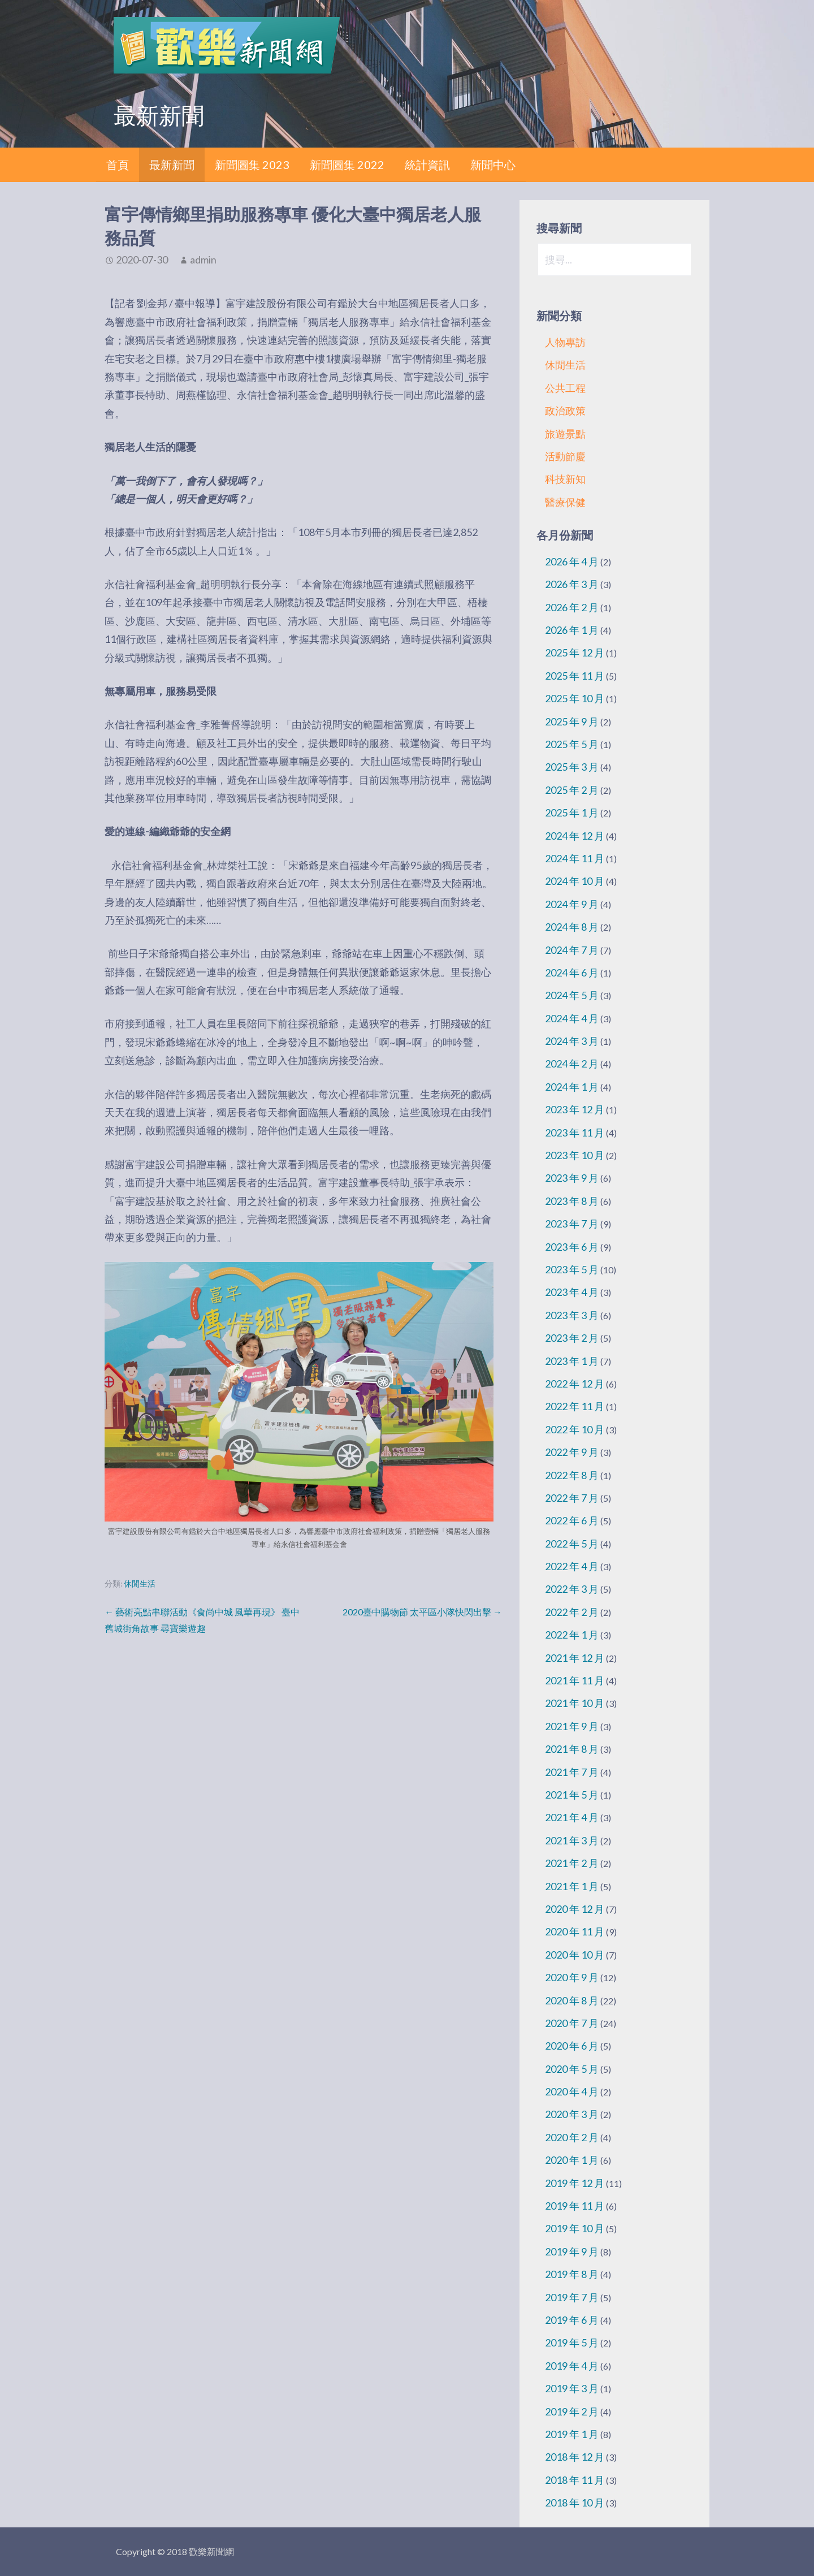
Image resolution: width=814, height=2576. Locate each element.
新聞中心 (493, 164)
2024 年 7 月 (572, 950)
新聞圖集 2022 (347, 164)
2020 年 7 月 (572, 2023)
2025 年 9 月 (572, 721)
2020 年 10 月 (574, 1954)
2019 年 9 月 (572, 2251)
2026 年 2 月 (572, 607)
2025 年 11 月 (574, 675)
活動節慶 (565, 456)
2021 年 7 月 (572, 1772)
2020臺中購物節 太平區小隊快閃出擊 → (422, 1611)
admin (203, 259)
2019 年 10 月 (574, 2228)
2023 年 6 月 (572, 1247)
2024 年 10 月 (574, 881)
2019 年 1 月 (572, 2434)
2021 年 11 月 (574, 1680)
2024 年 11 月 (574, 858)
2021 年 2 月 (572, 1863)
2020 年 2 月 (572, 2137)
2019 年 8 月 (572, 2274)
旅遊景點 (565, 433)
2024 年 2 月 (572, 1063)
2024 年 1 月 (572, 1086)
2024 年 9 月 (572, 904)
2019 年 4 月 (572, 2365)
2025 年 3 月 (572, 766)
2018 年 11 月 (574, 2480)
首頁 (117, 164)
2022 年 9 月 (572, 1452)
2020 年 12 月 (574, 1909)
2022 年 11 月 (574, 1406)
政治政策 (565, 410)
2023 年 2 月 (572, 1338)
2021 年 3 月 (572, 1840)
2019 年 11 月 (574, 2205)
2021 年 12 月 (574, 1658)
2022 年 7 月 (572, 1498)
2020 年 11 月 (574, 1931)
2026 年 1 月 (572, 630)
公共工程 (565, 388)
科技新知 (565, 479)
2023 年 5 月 (572, 1269)
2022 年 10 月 (574, 1429)
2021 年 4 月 (572, 1817)
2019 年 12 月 (574, 2183)
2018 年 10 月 (574, 2502)
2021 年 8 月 (572, 1749)
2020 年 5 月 (572, 2069)
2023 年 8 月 (572, 1201)
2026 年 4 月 (572, 561)
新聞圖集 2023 (252, 164)
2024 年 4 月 (572, 1018)
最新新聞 (171, 164)
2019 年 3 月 (572, 2388)
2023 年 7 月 (572, 1223)
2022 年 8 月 (572, 1475)
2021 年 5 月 (572, 1794)
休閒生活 (139, 1583)
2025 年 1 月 (572, 812)
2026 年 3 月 (572, 584)
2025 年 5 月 (572, 744)
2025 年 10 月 (574, 698)
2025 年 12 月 (574, 652)
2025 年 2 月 (572, 790)
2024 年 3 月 (572, 1041)
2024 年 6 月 (572, 972)
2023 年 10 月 (574, 1155)
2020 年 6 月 (572, 2045)
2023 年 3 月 (572, 1315)
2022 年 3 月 (572, 1589)
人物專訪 (565, 342)
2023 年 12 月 (574, 1109)
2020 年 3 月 (572, 2114)
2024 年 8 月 (572, 926)
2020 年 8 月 (572, 2000)
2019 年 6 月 (572, 2320)
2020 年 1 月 (572, 2160)
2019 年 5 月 (572, 2342)
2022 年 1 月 (572, 1634)
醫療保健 (565, 502)
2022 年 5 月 (572, 1543)
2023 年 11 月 (574, 1132)
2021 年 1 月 (572, 1886)
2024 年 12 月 (574, 835)
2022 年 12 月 (574, 1383)
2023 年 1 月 (572, 1361)
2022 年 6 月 (572, 1520)
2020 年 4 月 (572, 2091)
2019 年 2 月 (572, 2411)
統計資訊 (427, 164)
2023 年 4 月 (572, 1292)
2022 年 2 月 (572, 1612)
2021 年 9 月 (572, 1726)
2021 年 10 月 (574, 1703)
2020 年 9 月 (572, 1977)
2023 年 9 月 (572, 1178)
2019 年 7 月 (572, 2297)
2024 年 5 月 (572, 995)
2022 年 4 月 (572, 1566)
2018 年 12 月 (574, 2456)
